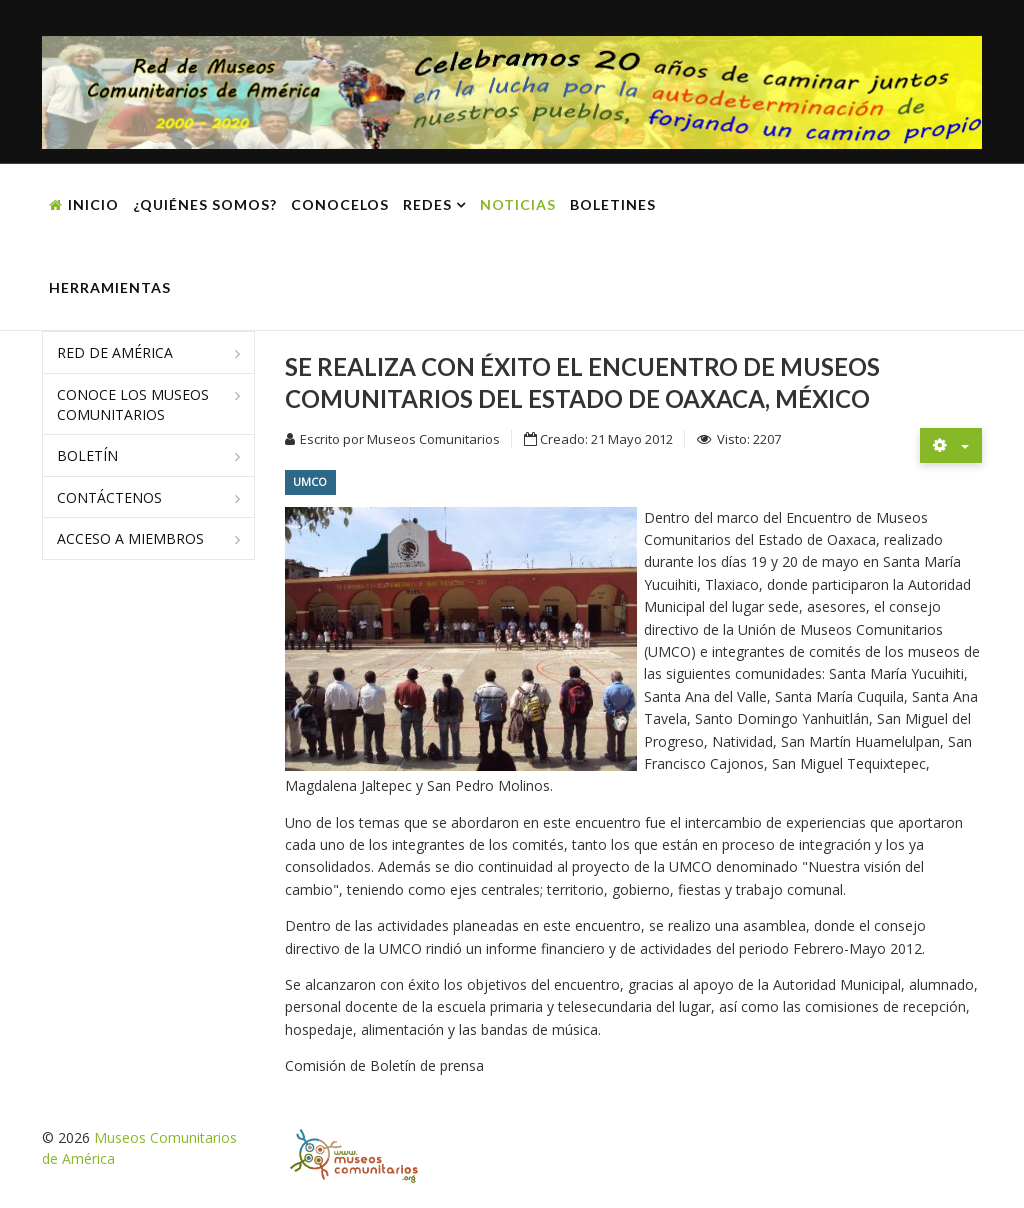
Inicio (93, 204)
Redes (427, 204)
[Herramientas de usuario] (951, 445)
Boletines (613, 204)
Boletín (87, 455)
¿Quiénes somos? (205, 204)
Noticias (518, 204)
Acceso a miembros (130, 538)
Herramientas (110, 287)
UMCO (310, 481)
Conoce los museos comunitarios (133, 404)
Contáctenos (109, 497)
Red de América (115, 352)
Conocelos (340, 204)
